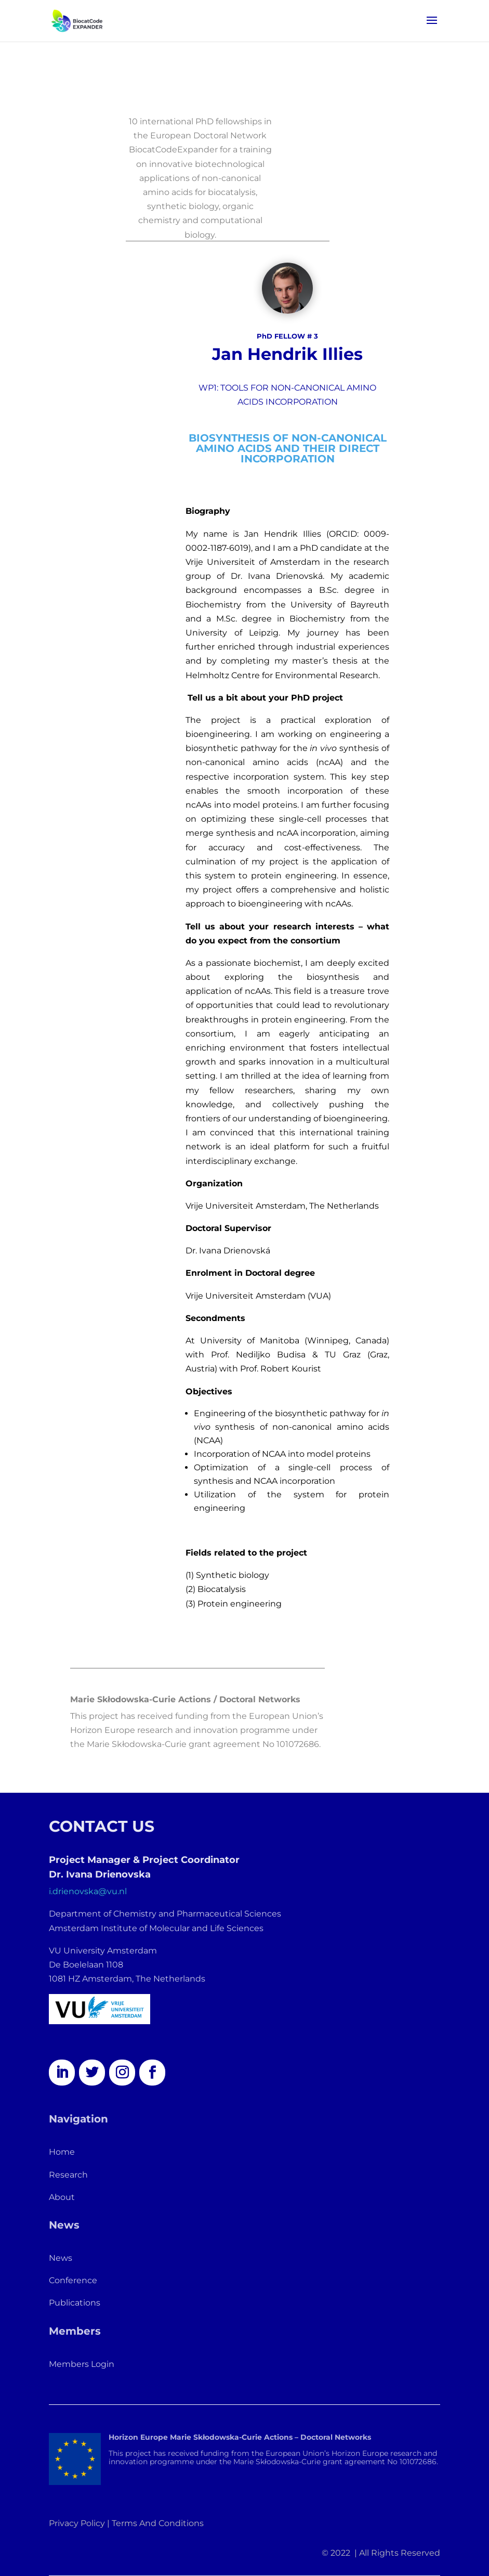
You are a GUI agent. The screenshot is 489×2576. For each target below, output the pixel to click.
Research (68, 2175)
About (62, 2197)
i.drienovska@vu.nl (88, 1891)
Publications (74, 2303)
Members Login (81, 2364)
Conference (73, 2280)
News (60, 2258)
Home (62, 2152)
